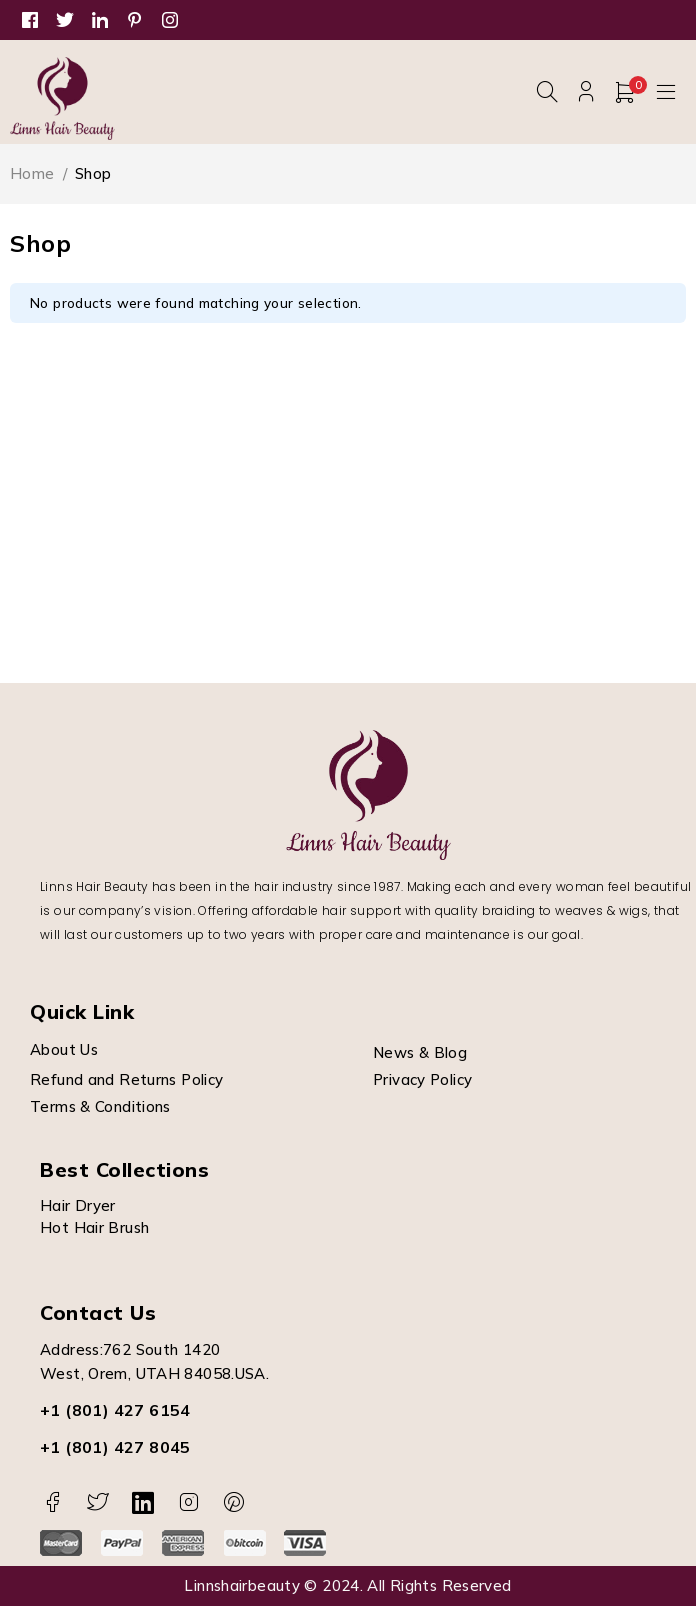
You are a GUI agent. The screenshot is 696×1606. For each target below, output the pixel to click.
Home (32, 173)
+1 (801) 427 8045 (115, 1447)
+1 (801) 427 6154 (115, 1410)
